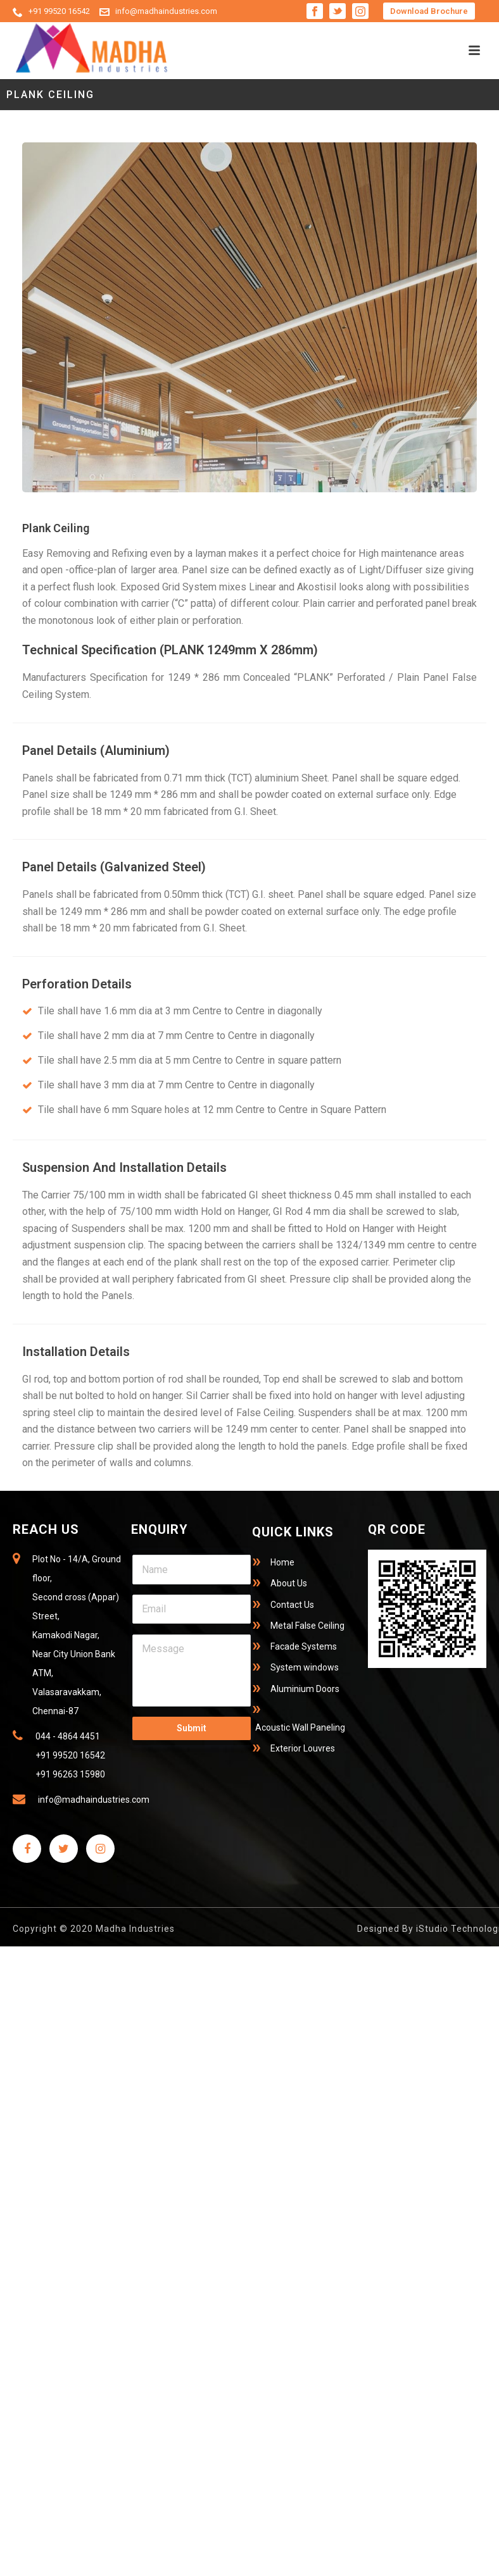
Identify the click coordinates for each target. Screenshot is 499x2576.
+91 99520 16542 (59, 11)
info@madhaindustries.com (166, 11)
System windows (304, 1667)
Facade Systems (303, 1646)
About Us (288, 1583)
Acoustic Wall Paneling (300, 1727)
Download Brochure (429, 11)
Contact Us (292, 1605)
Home (282, 1562)
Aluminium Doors (304, 1689)
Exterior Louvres (302, 1748)
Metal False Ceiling (307, 1626)
